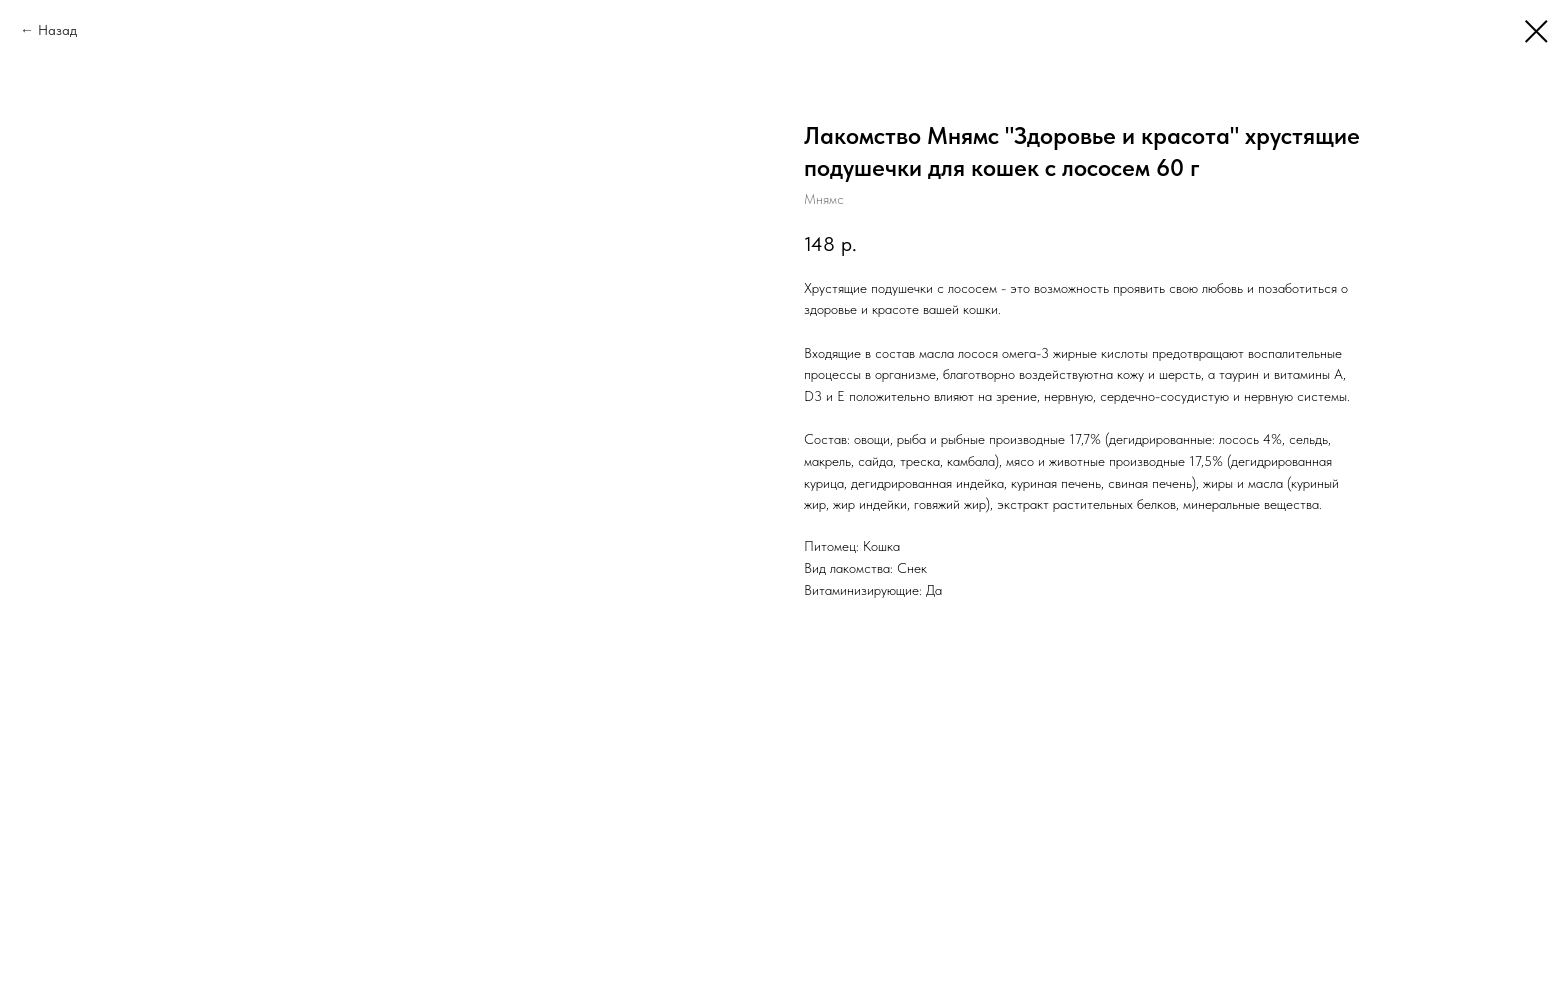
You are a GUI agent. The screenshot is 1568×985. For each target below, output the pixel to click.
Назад (57, 30)
